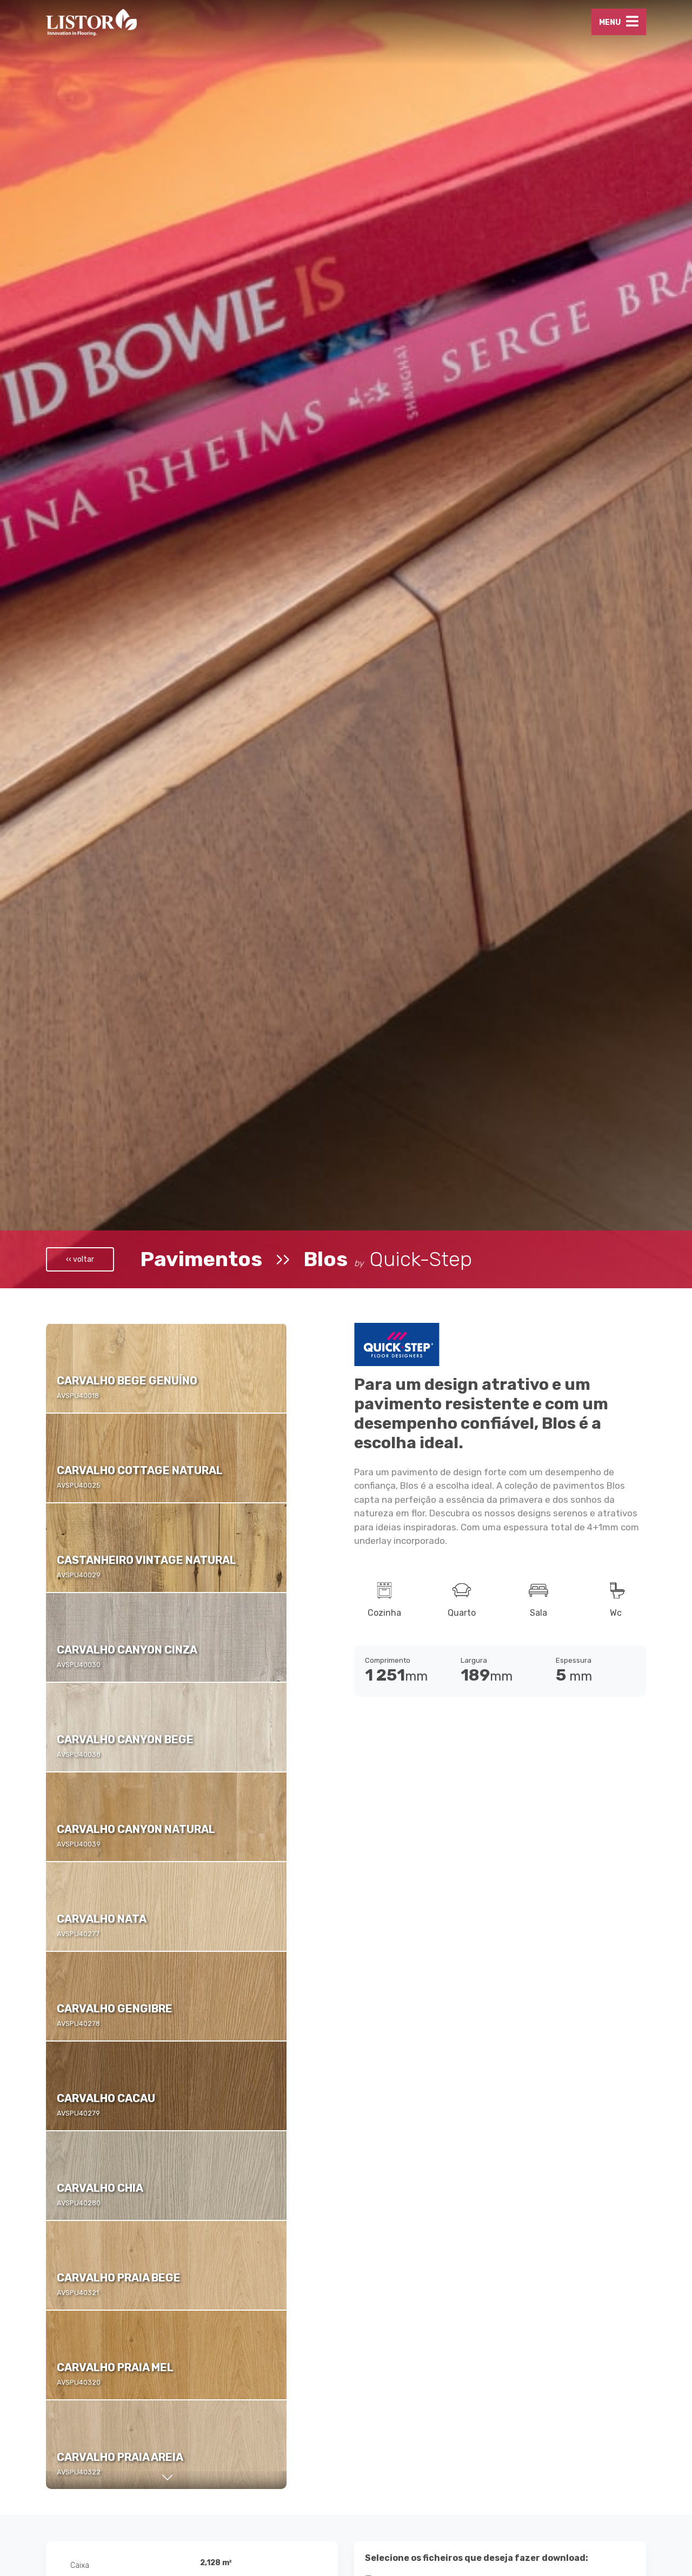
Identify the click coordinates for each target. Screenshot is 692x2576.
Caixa (79, 2565)
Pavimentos (201, 1259)
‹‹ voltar (80, 1259)
